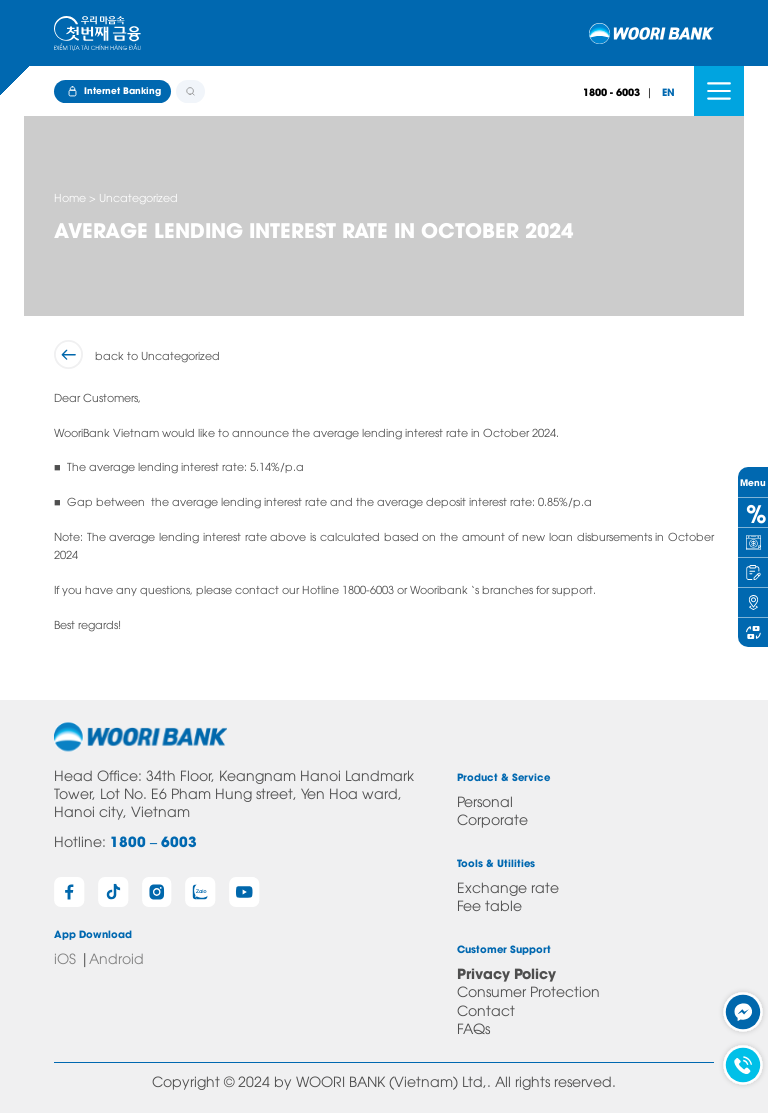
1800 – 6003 (153, 840)
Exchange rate (508, 886)
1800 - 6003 (611, 91)
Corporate (492, 818)
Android (116, 957)
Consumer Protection (528, 990)
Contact (486, 1009)
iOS (65, 957)
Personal (485, 800)
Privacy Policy (506, 972)
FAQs (473, 1027)
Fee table (489, 904)
